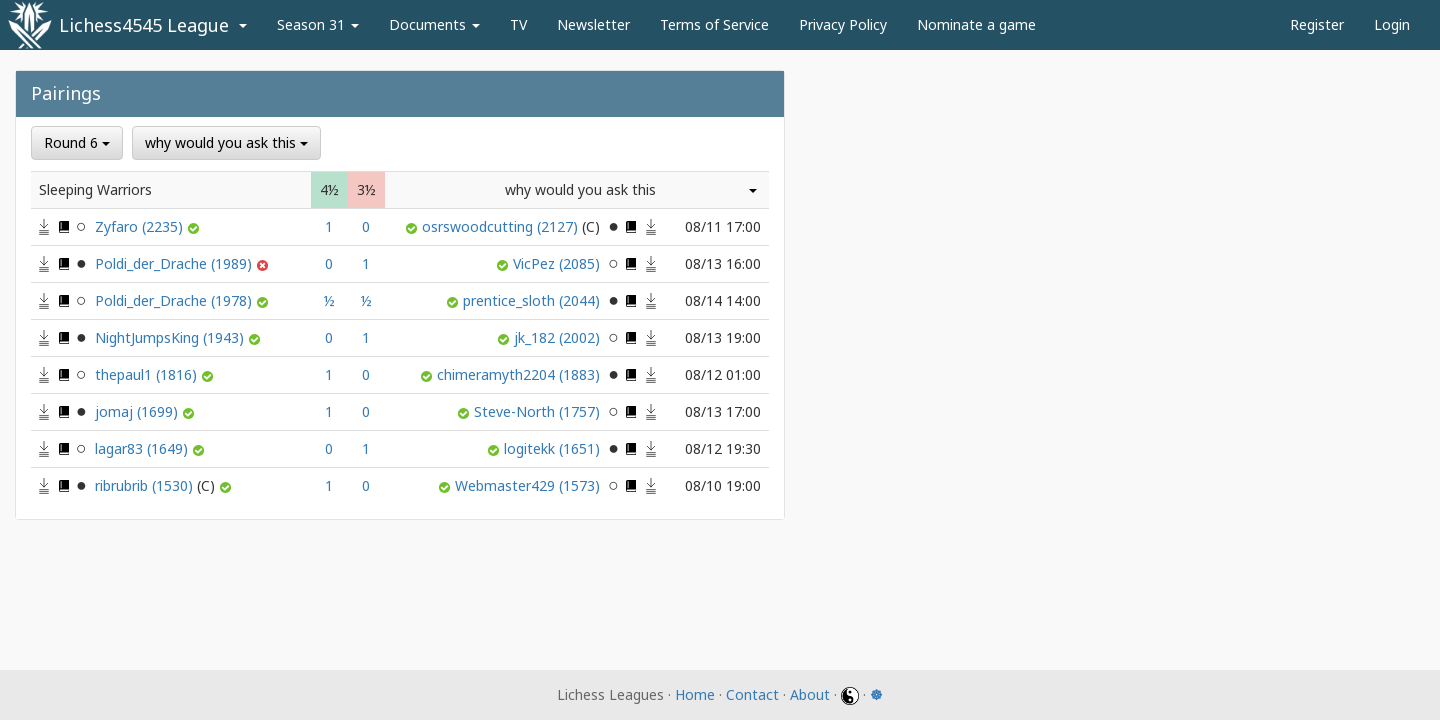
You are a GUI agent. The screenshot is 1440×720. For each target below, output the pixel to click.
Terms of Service (714, 24)
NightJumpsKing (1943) (171, 337)
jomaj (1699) (138, 411)
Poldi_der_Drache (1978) (175, 300)
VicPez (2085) (558, 263)
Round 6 (77, 142)
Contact (752, 694)
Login (1392, 24)
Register (1317, 24)
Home (695, 694)
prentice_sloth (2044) (533, 300)
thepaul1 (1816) (148, 374)
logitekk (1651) (554, 448)
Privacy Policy (843, 24)
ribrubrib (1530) (157, 485)
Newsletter (593, 24)
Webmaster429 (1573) (529, 485)
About (810, 694)
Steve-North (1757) (539, 411)
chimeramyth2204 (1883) (520, 374)
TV (518, 24)
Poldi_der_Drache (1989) (175, 263)
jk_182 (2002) (559, 337)
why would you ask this (226, 142)
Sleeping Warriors (95, 189)
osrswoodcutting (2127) (513, 226)
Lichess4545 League (144, 25)
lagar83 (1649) (143, 448)
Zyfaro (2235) (141, 226)
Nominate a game (976, 24)
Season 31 (318, 24)
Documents (434, 24)
